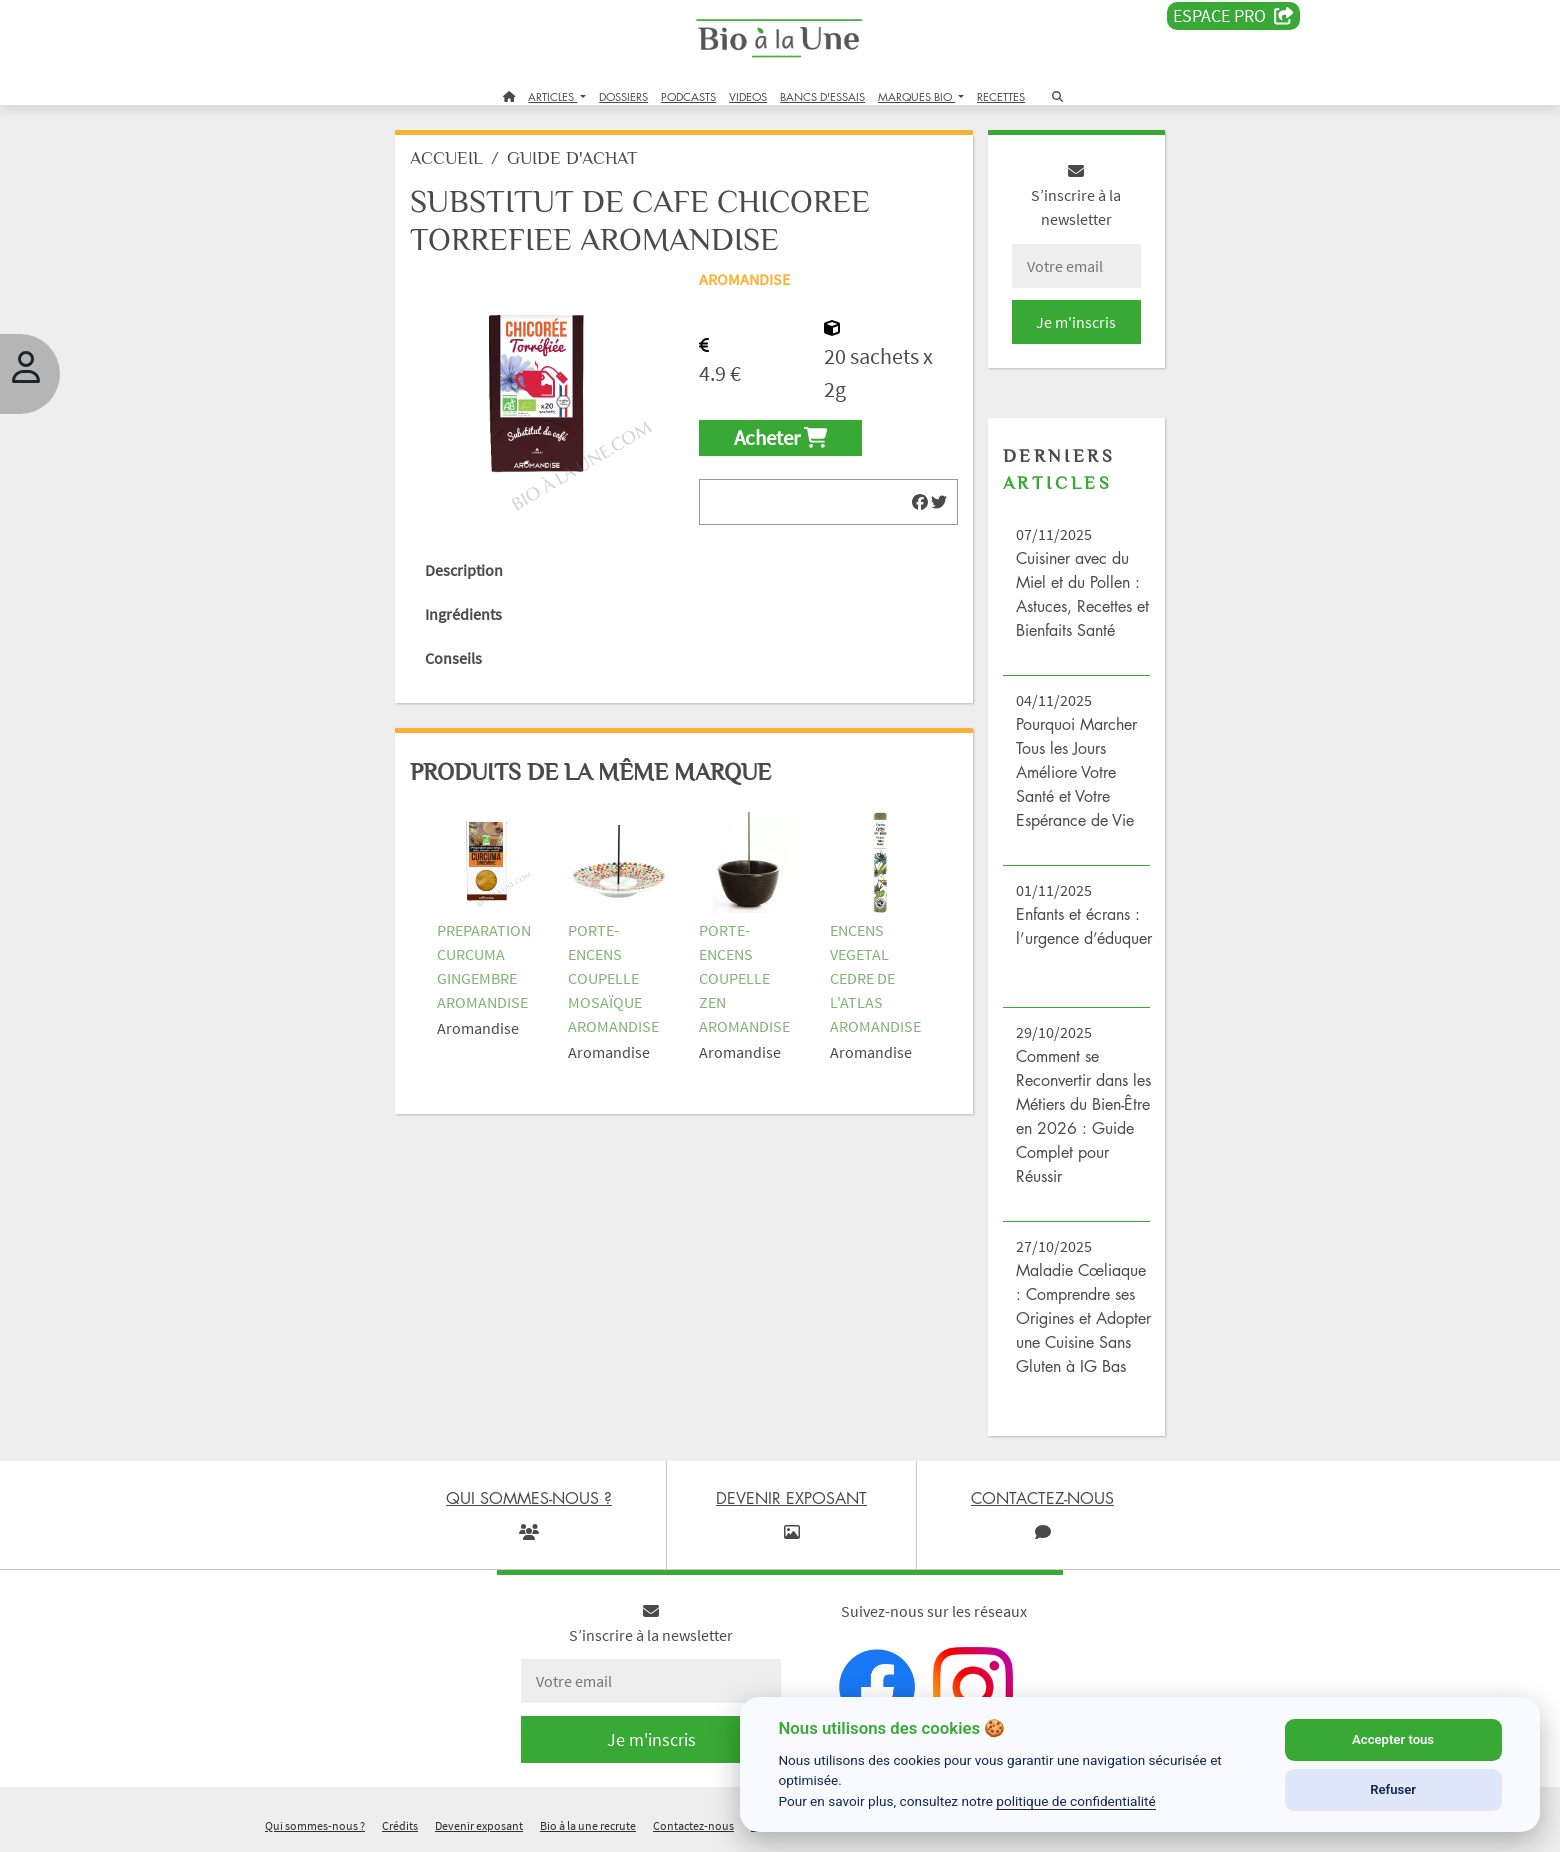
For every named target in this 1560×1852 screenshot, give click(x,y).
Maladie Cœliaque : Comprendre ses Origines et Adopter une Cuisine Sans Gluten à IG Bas (1083, 1318)
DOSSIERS (623, 96)
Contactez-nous (693, 1825)
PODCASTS (688, 96)
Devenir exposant (479, 1825)
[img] (920, 502)
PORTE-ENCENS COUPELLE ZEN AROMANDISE (744, 978)
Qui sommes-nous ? (315, 1825)
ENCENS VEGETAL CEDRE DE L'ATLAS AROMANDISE (875, 978)
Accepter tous (1393, 1739)
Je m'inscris (1076, 322)
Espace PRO (1233, 16)
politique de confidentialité (1076, 1801)
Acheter (780, 438)
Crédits (400, 1825)
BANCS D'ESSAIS (822, 96)
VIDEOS (748, 96)
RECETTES (1001, 96)
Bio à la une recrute (588, 1825)
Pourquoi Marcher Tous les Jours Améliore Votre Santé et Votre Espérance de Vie (1076, 772)
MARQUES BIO (916, 96)
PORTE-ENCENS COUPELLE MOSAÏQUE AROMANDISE (613, 978)
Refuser (1393, 1789)
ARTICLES (552, 96)
